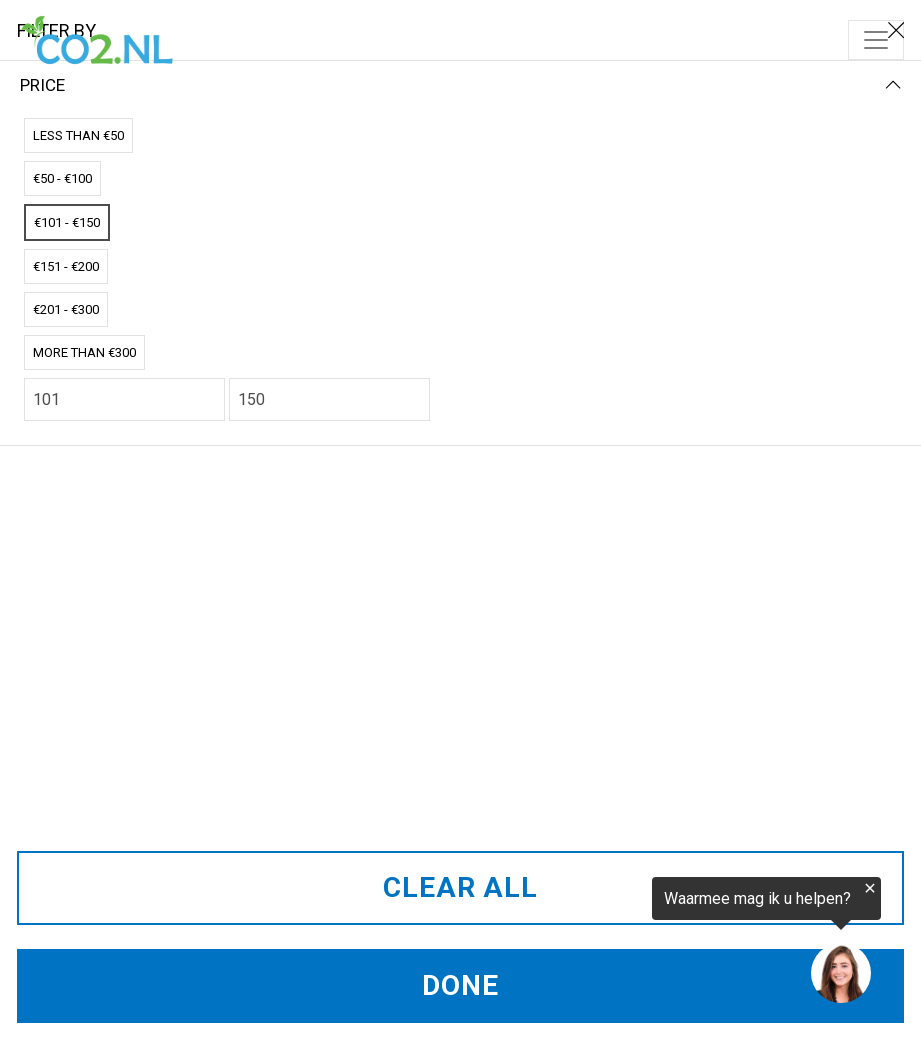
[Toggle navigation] (876, 40)
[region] (675, 945)
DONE (460, 985)
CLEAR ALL (460, 887)
